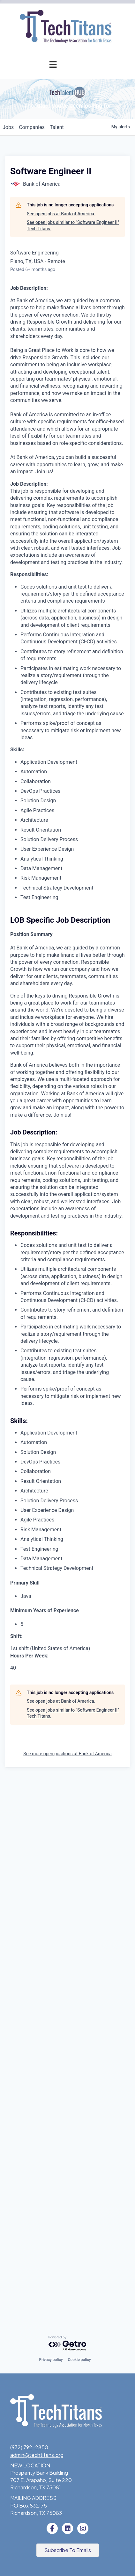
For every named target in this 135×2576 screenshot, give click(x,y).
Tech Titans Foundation (44, 503)
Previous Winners (52, 379)
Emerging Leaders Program (50, 443)
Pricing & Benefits (51, 107)
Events (48, 179)
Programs (45, 250)
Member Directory (50, 150)
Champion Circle (53, 136)
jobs (8, 665)
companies (32, 665)
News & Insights (53, 603)
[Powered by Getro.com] (68, 2343)
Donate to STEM (57, 474)
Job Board (60, 426)
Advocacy (60, 264)
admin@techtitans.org (37, 2454)
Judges (63, 364)
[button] (67, 2550)
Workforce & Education (42, 410)
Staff (66, 574)
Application (59, 121)
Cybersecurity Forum (47, 293)
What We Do (57, 531)
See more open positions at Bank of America (67, 2291)
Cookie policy (79, 2360)
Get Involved (57, 307)
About (49, 517)
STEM (65, 460)
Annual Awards (40, 321)
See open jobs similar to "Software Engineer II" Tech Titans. (73, 763)
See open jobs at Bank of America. (61, 751)
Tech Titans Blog (52, 588)
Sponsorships (56, 545)
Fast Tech (60, 393)
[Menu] (53, 64)
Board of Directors (50, 560)
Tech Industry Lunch (48, 207)
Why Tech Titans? (51, 93)
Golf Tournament (52, 236)
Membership (42, 79)
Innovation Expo (53, 221)
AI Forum (62, 278)
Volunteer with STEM (52, 488)
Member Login (55, 164)
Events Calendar (52, 193)
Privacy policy (51, 2360)
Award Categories (50, 350)
